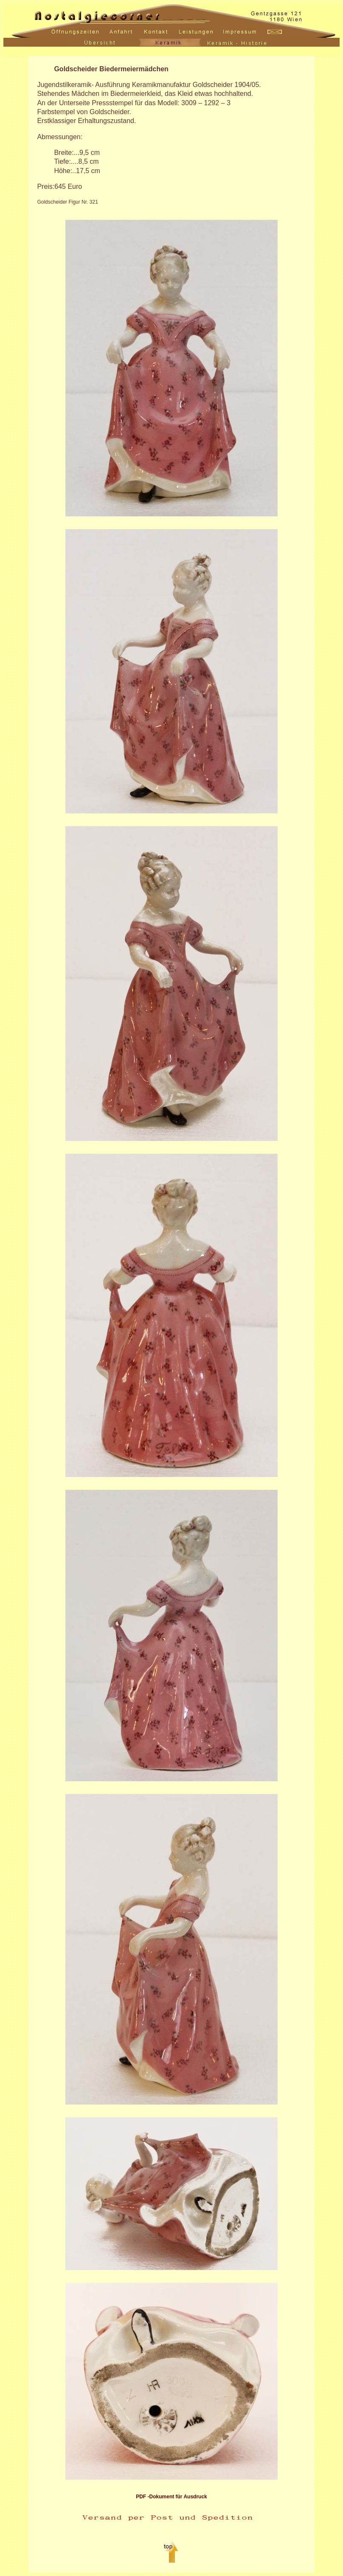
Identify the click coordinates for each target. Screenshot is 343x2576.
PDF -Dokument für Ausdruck (171, 2497)
